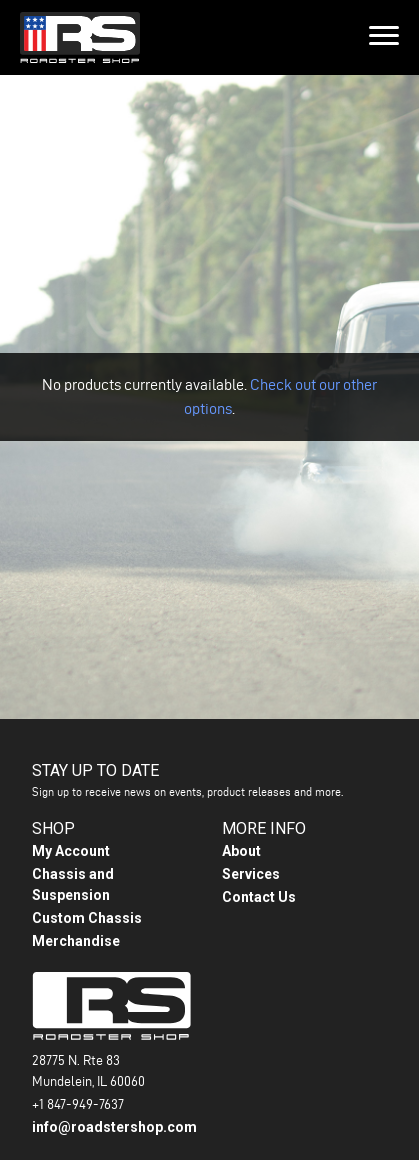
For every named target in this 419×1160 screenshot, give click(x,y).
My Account (71, 845)
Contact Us (259, 891)
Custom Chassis (87, 912)
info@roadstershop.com (114, 1121)
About (241, 845)
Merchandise (76, 935)
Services (251, 868)
